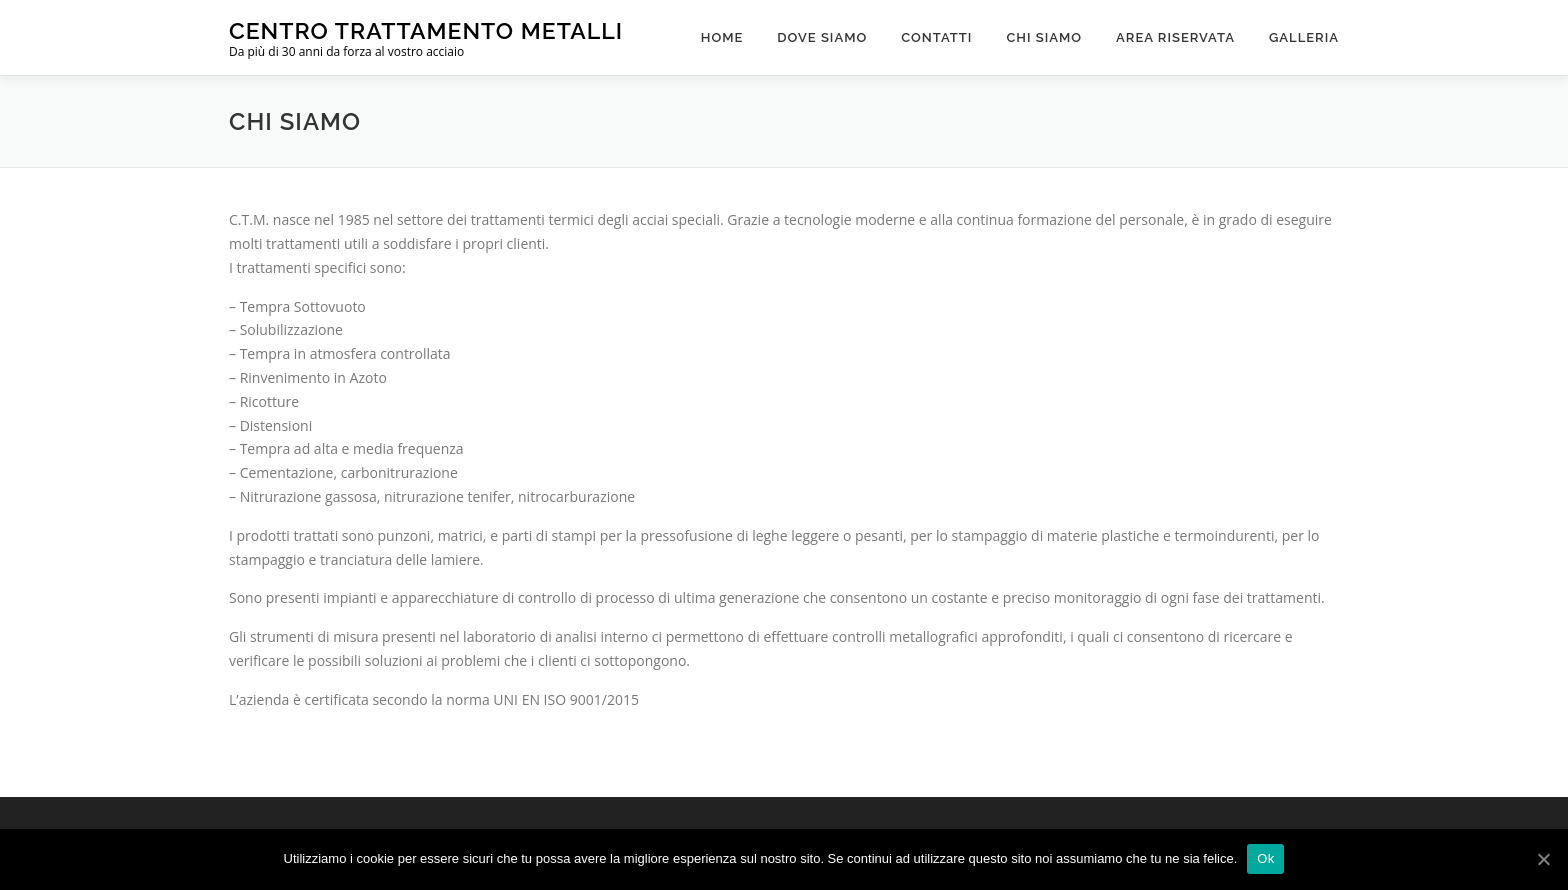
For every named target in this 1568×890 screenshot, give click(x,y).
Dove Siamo (822, 37)
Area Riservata (1175, 37)
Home (722, 37)
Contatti (936, 37)
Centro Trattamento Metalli (426, 30)
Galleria (1304, 37)
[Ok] (1543, 859)
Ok (1265, 858)
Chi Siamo (1044, 37)
